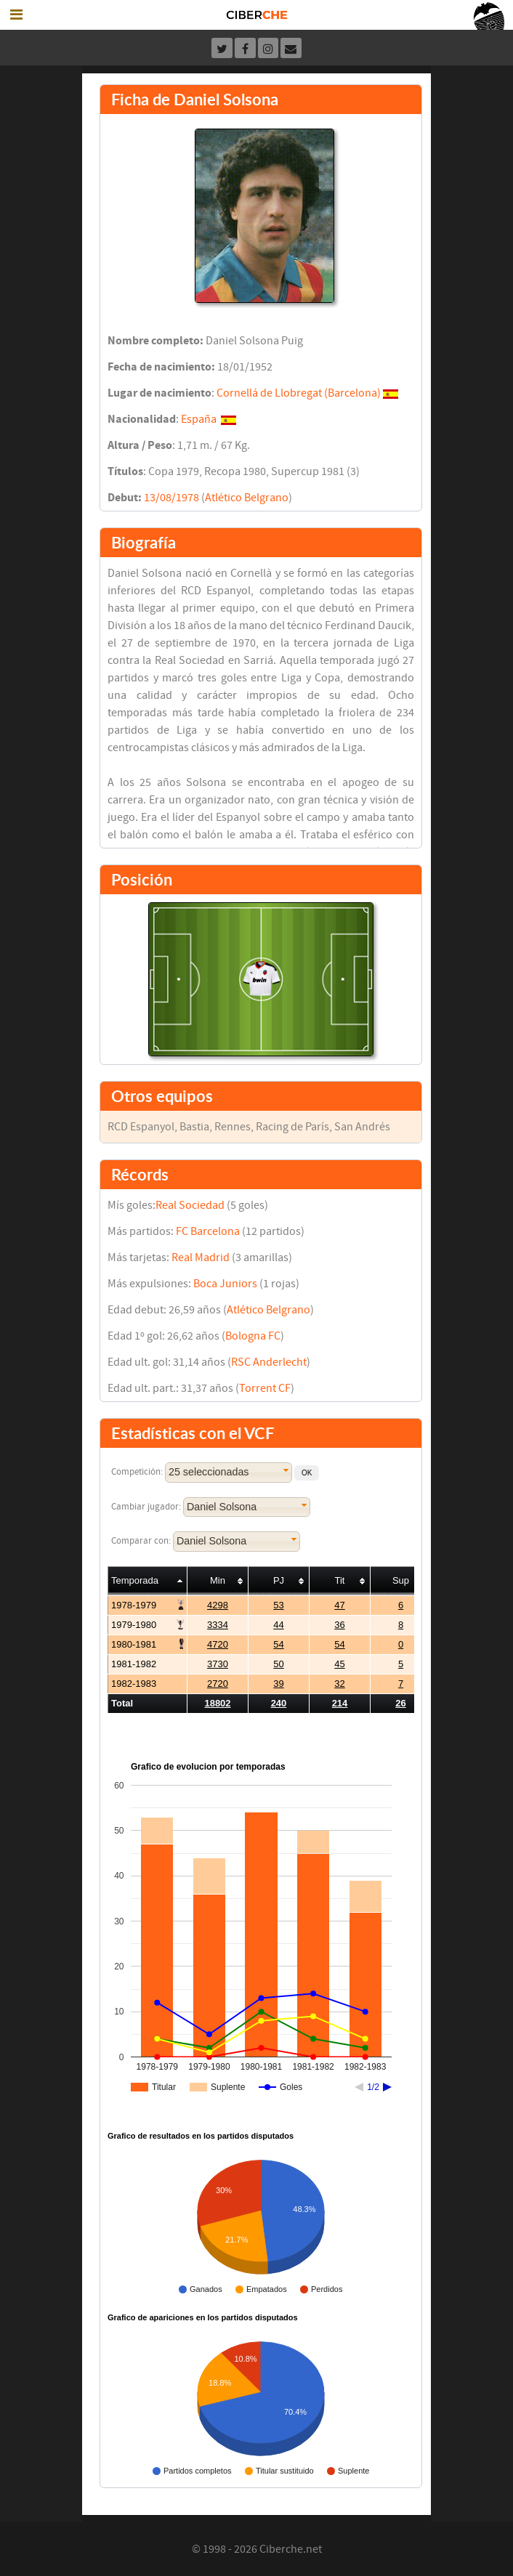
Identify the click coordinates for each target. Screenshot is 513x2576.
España (199, 419)
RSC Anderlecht (269, 1362)
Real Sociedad (190, 1205)
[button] (306, 1473)
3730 (217, 1663)
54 (278, 1644)
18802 (217, 1703)
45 (339, 1663)
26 (400, 1703)
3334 (217, 1624)
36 (339, 1624)
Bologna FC (252, 1335)
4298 (217, 1605)
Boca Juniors (225, 1283)
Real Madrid (200, 1257)
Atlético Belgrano (246, 497)
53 (278, 1605)
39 (278, 1683)
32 (339, 1683)
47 (339, 1605)
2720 (217, 1683)
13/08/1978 (171, 497)
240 (279, 1703)
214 (340, 1703)
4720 (217, 1644)
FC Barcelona (208, 1231)
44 (278, 1624)
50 (278, 1663)
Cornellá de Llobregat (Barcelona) (299, 393)
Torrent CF (265, 1388)
